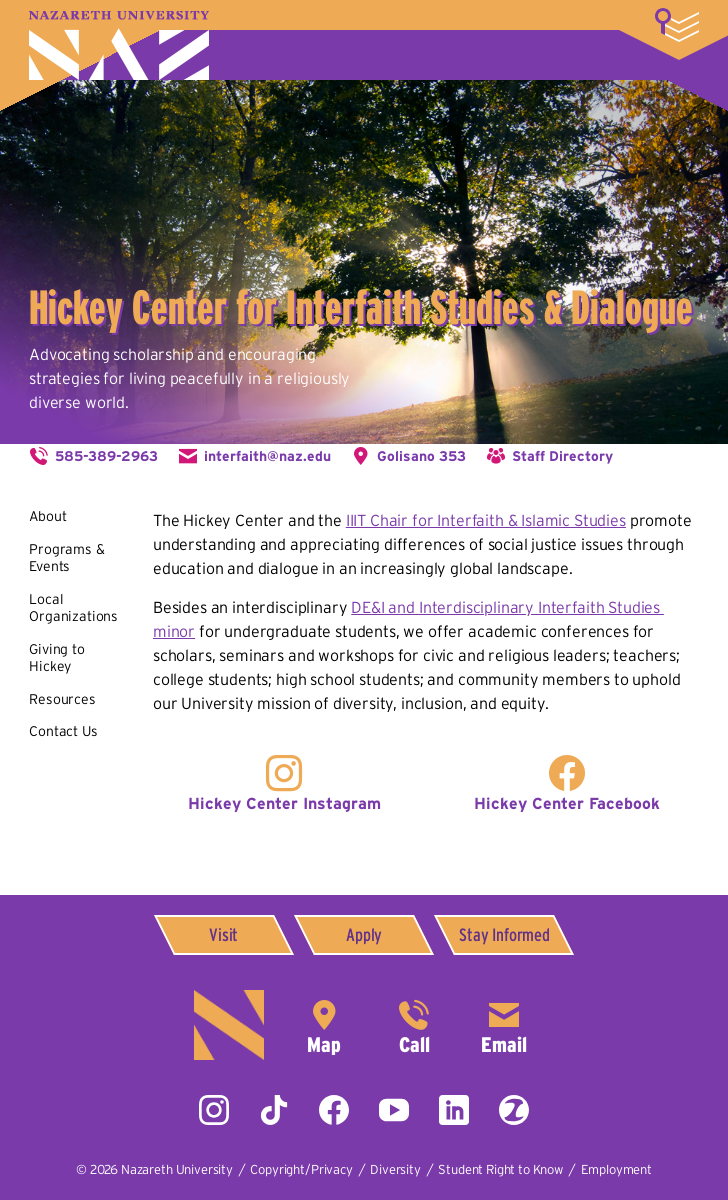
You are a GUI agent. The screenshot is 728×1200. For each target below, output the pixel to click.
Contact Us (63, 731)
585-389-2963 (106, 456)
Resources (62, 699)
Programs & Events (66, 558)
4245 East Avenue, (324, 1025)
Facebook (334, 1110)
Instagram (214, 1110)
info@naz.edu (504, 1025)
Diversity (395, 1169)
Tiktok (274, 1110)
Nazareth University (119, 45)
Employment (616, 1169)
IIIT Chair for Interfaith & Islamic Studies (486, 520)
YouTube (394, 1110)
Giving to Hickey (57, 658)
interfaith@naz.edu (267, 456)
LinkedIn (454, 1110)
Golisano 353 (421, 456)
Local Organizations (73, 608)
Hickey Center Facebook (567, 803)
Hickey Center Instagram (284, 803)
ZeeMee (514, 1110)
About (47, 516)
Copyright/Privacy (301, 1169)
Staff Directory (562, 456)
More (677, 25)
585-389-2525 (414, 1025)
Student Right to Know (500, 1169)
